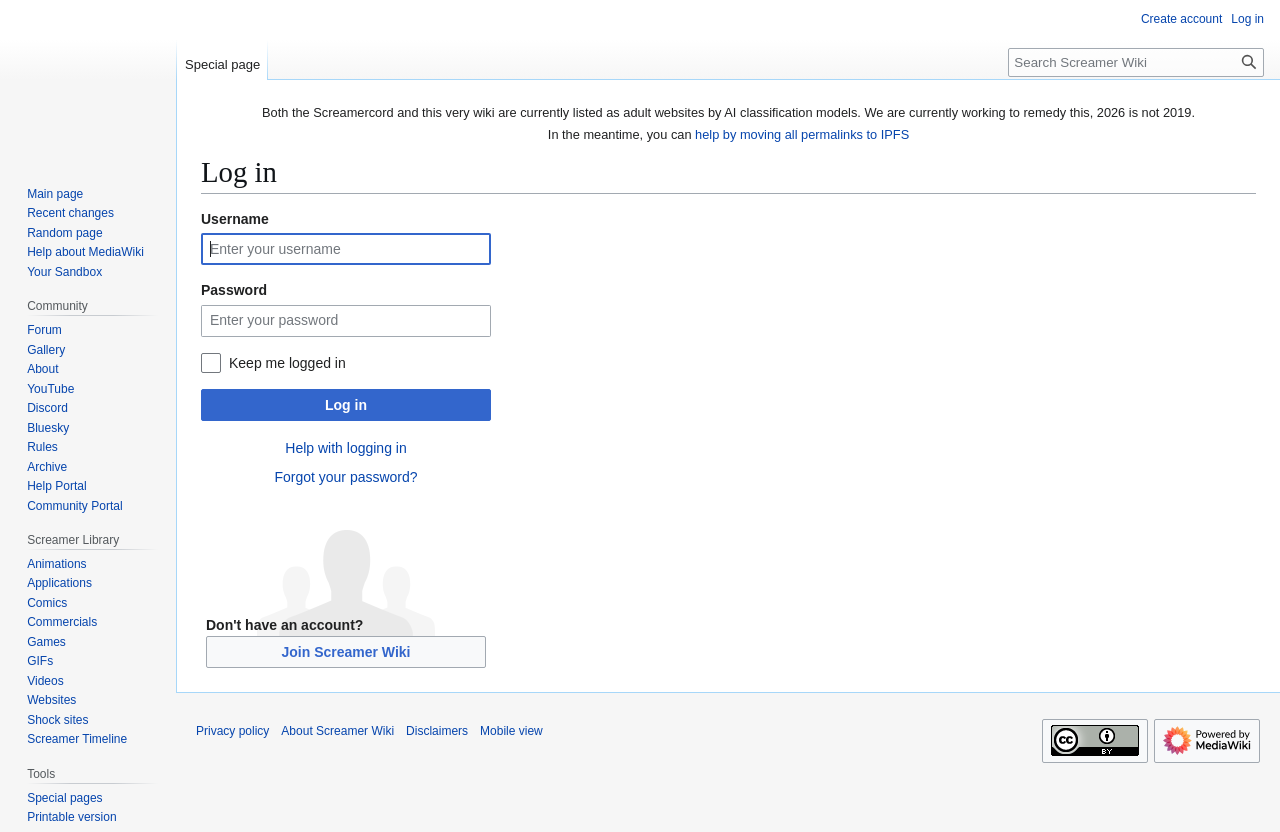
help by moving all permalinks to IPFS (802, 134)
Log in (346, 405)
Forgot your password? (345, 477)
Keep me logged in (287, 363)
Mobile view (511, 731)
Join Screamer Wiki (345, 652)
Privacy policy (232, 731)
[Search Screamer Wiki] (1136, 62)
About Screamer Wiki (337, 731)
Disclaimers (437, 731)
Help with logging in (345, 448)
